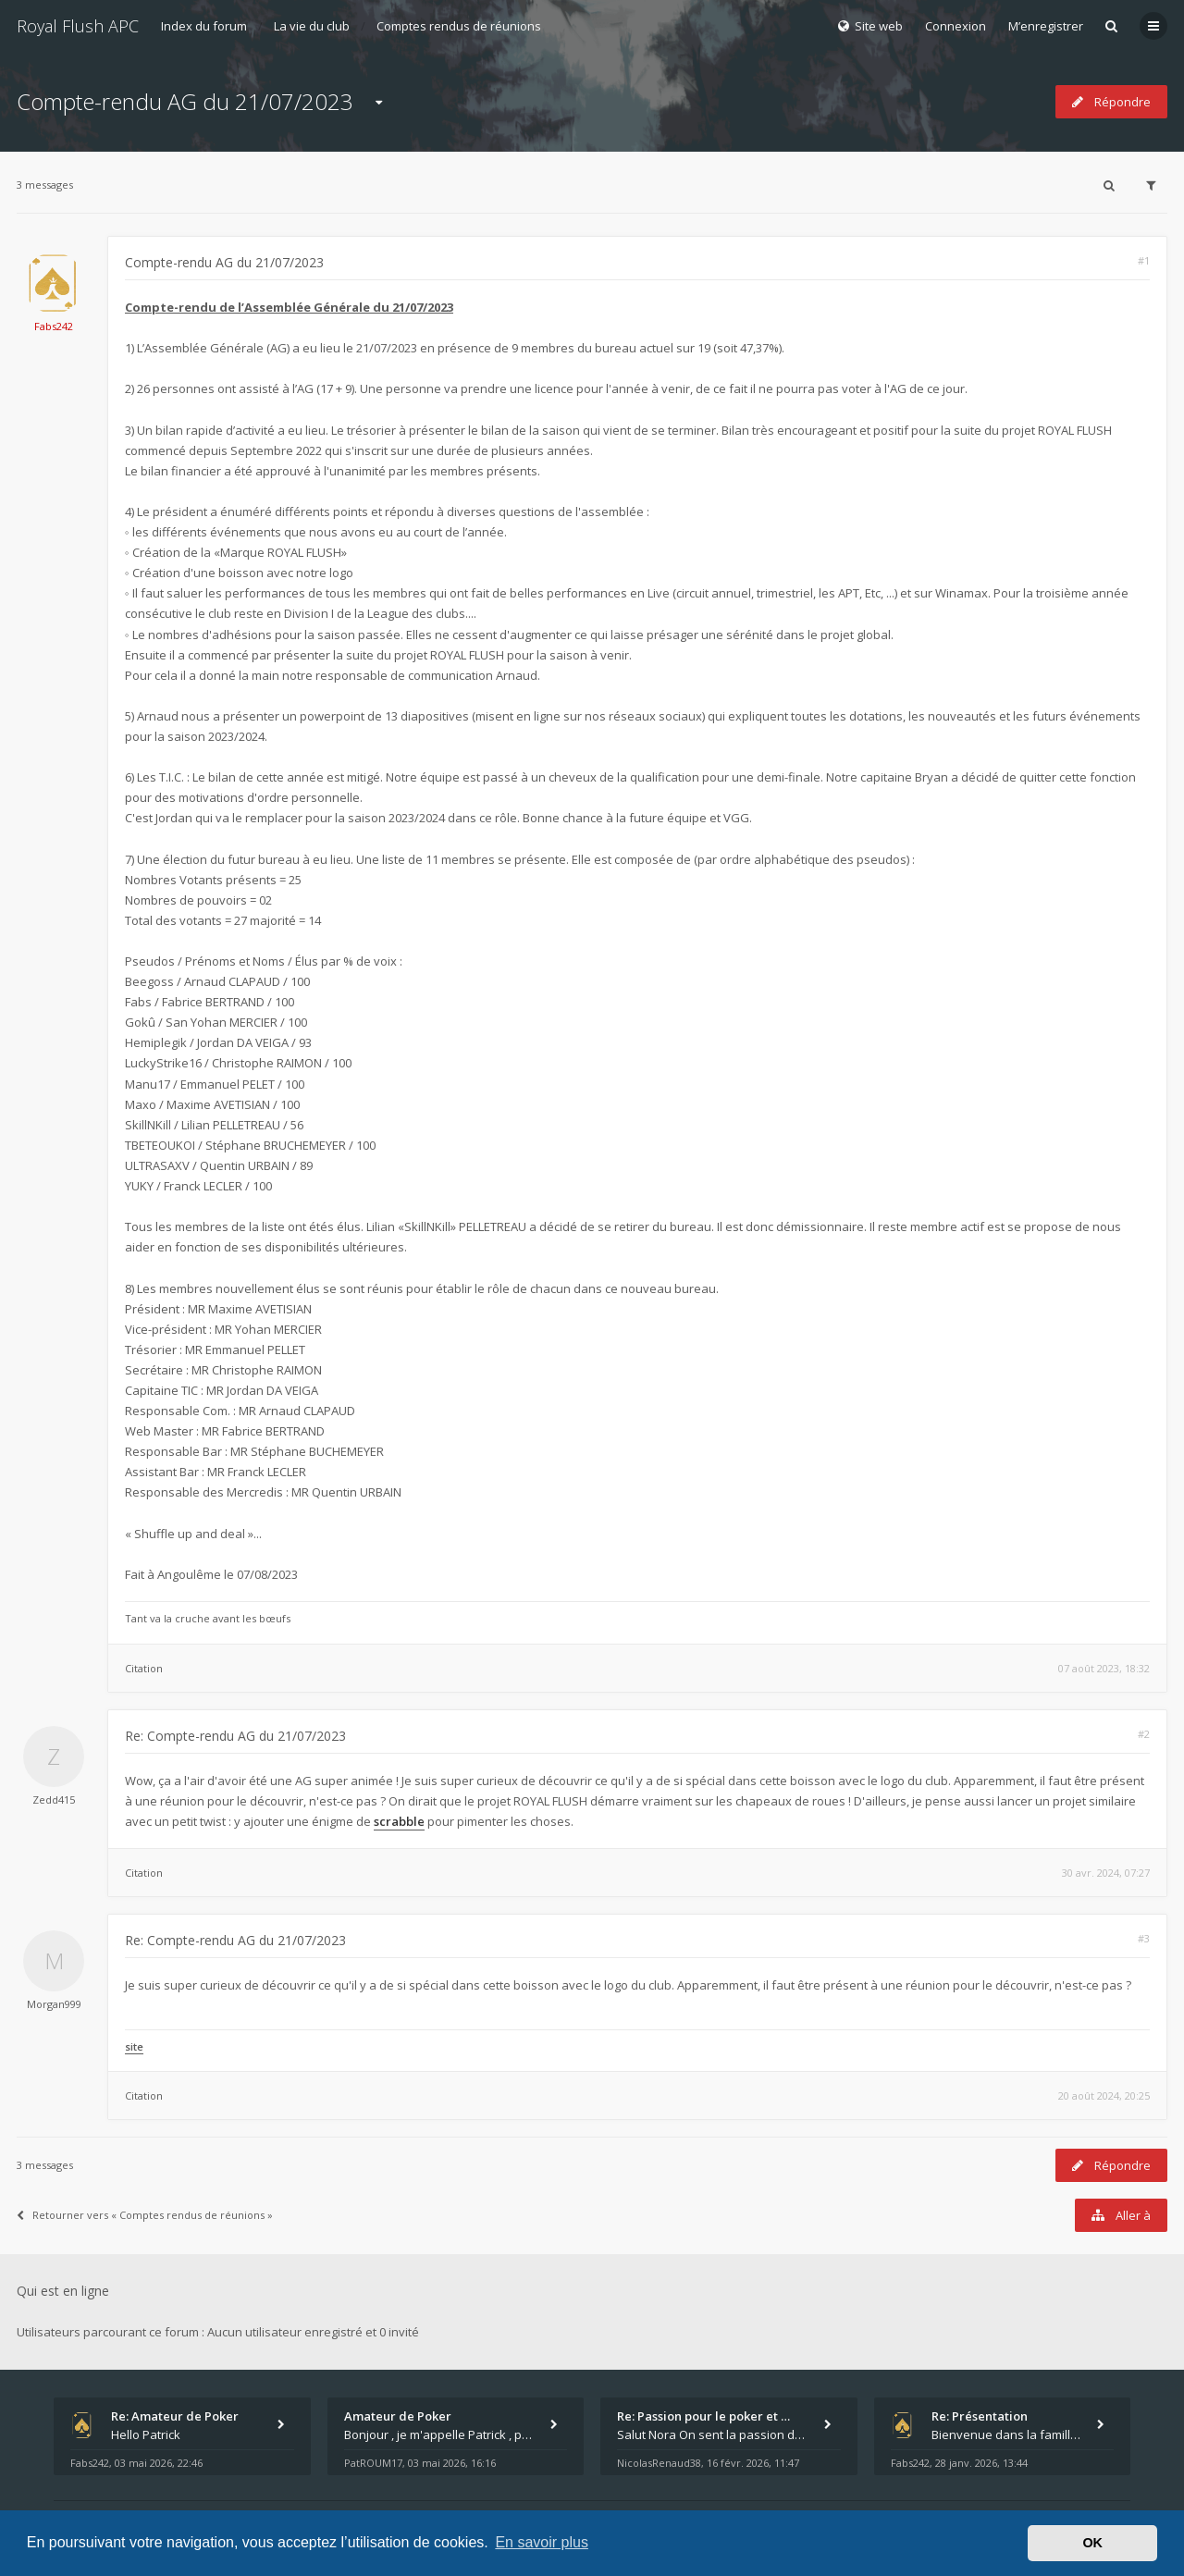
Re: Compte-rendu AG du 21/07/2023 (235, 1735)
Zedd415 (53, 1799)
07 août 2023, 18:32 (1104, 1668)
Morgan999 (54, 2004)
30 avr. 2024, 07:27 (1106, 1873)
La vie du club (312, 26)
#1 (1144, 260)
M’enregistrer (1045, 26)
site (134, 2046)
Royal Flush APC (78, 26)
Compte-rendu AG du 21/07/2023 (185, 101)
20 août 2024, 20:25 (1104, 2095)
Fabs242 (53, 326)
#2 (1144, 1734)
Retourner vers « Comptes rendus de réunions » (145, 2215)
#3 (1144, 1938)
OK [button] (1092, 2542)
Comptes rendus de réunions (458, 26)
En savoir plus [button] (541, 2542)
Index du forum (204, 26)
